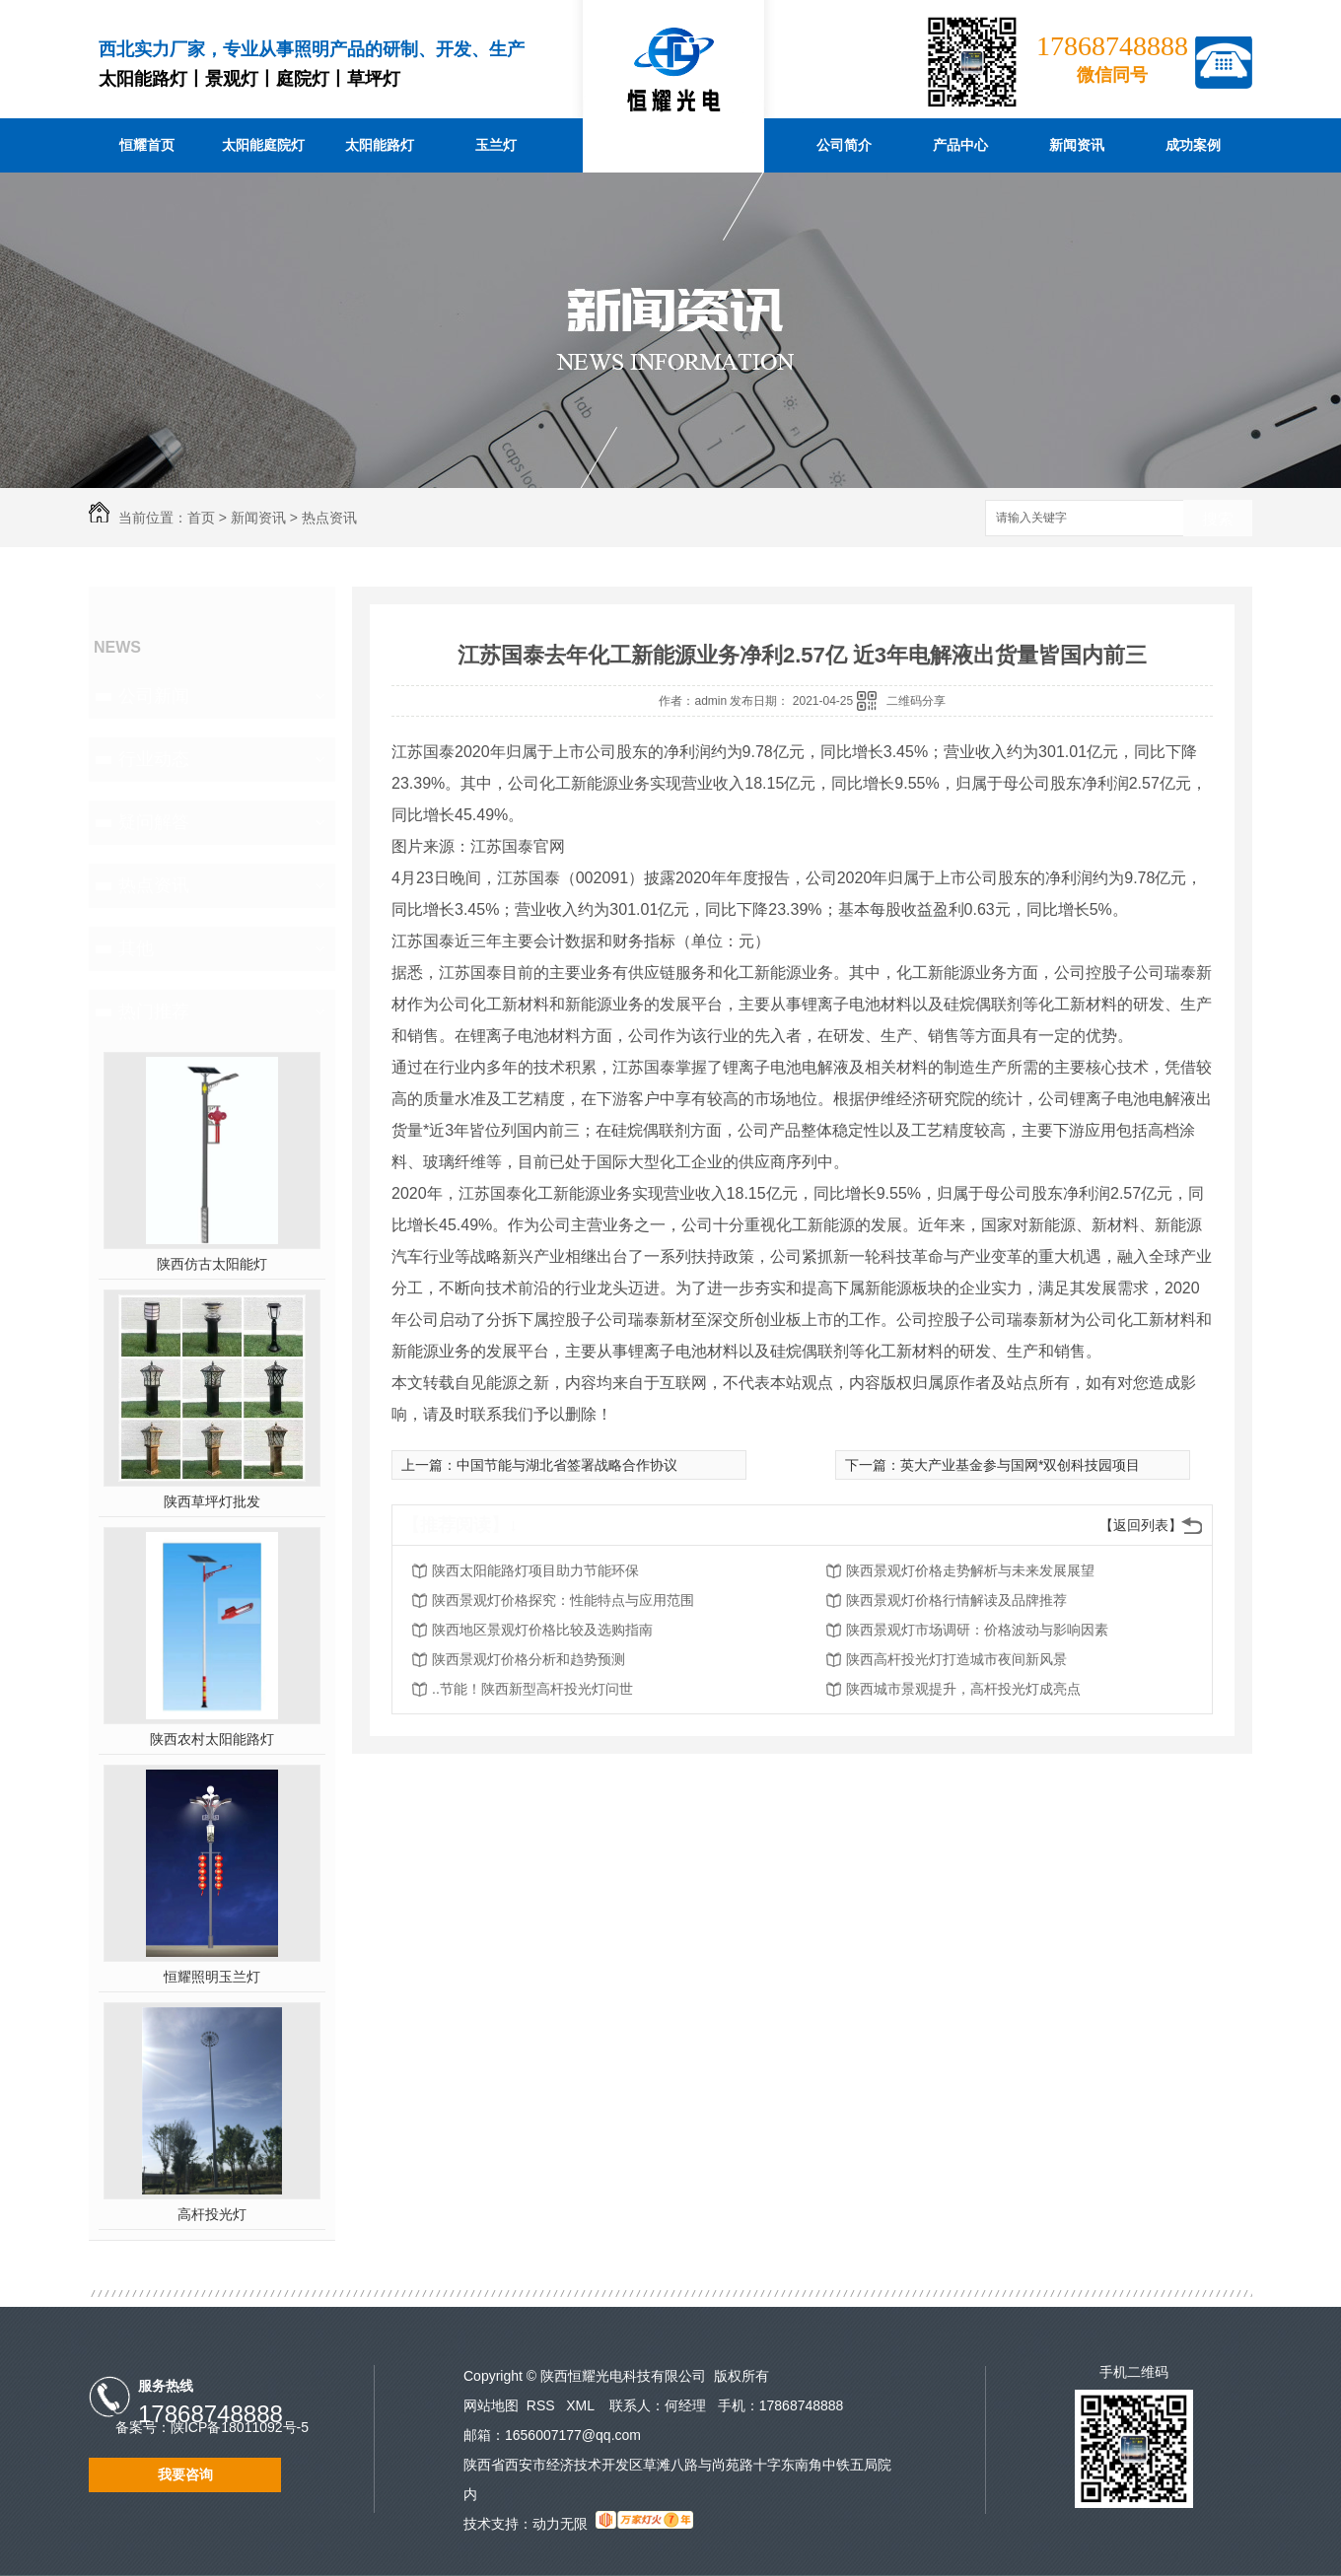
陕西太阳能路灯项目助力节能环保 (535, 1570)
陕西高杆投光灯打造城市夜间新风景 (956, 1659)
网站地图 (491, 2405)
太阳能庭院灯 (263, 145)
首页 (201, 517)
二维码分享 (916, 701)
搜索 (1218, 519)
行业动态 (153, 759)
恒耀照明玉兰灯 (212, 1976)
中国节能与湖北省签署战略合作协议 (567, 1465)
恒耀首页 (147, 145)
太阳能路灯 (379, 145)
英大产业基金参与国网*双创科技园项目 (1020, 1465)
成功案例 (1193, 145)
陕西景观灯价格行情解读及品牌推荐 (956, 1600)
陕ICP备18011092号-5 (240, 2427)
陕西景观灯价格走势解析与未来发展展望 (970, 1570)
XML (582, 2405)
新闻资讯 (1076, 145)
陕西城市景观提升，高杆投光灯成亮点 (963, 1689)
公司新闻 (153, 696)
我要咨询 (185, 2474)
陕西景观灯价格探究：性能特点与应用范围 (563, 1600)
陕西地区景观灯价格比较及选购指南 (542, 1629)
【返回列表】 (1140, 1525)
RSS (543, 2405)
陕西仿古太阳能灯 (212, 1264)
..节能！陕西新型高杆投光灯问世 (532, 1689)
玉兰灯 (496, 145)
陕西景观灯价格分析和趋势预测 (528, 1659)
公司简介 (844, 145)
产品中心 (960, 145)
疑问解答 (153, 822)
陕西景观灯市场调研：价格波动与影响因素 (977, 1629)
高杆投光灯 (212, 2214)
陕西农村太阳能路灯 (212, 1739)
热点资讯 (329, 517)
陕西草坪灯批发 (212, 1501)
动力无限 (560, 2524)
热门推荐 (153, 1011)
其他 (136, 948)
